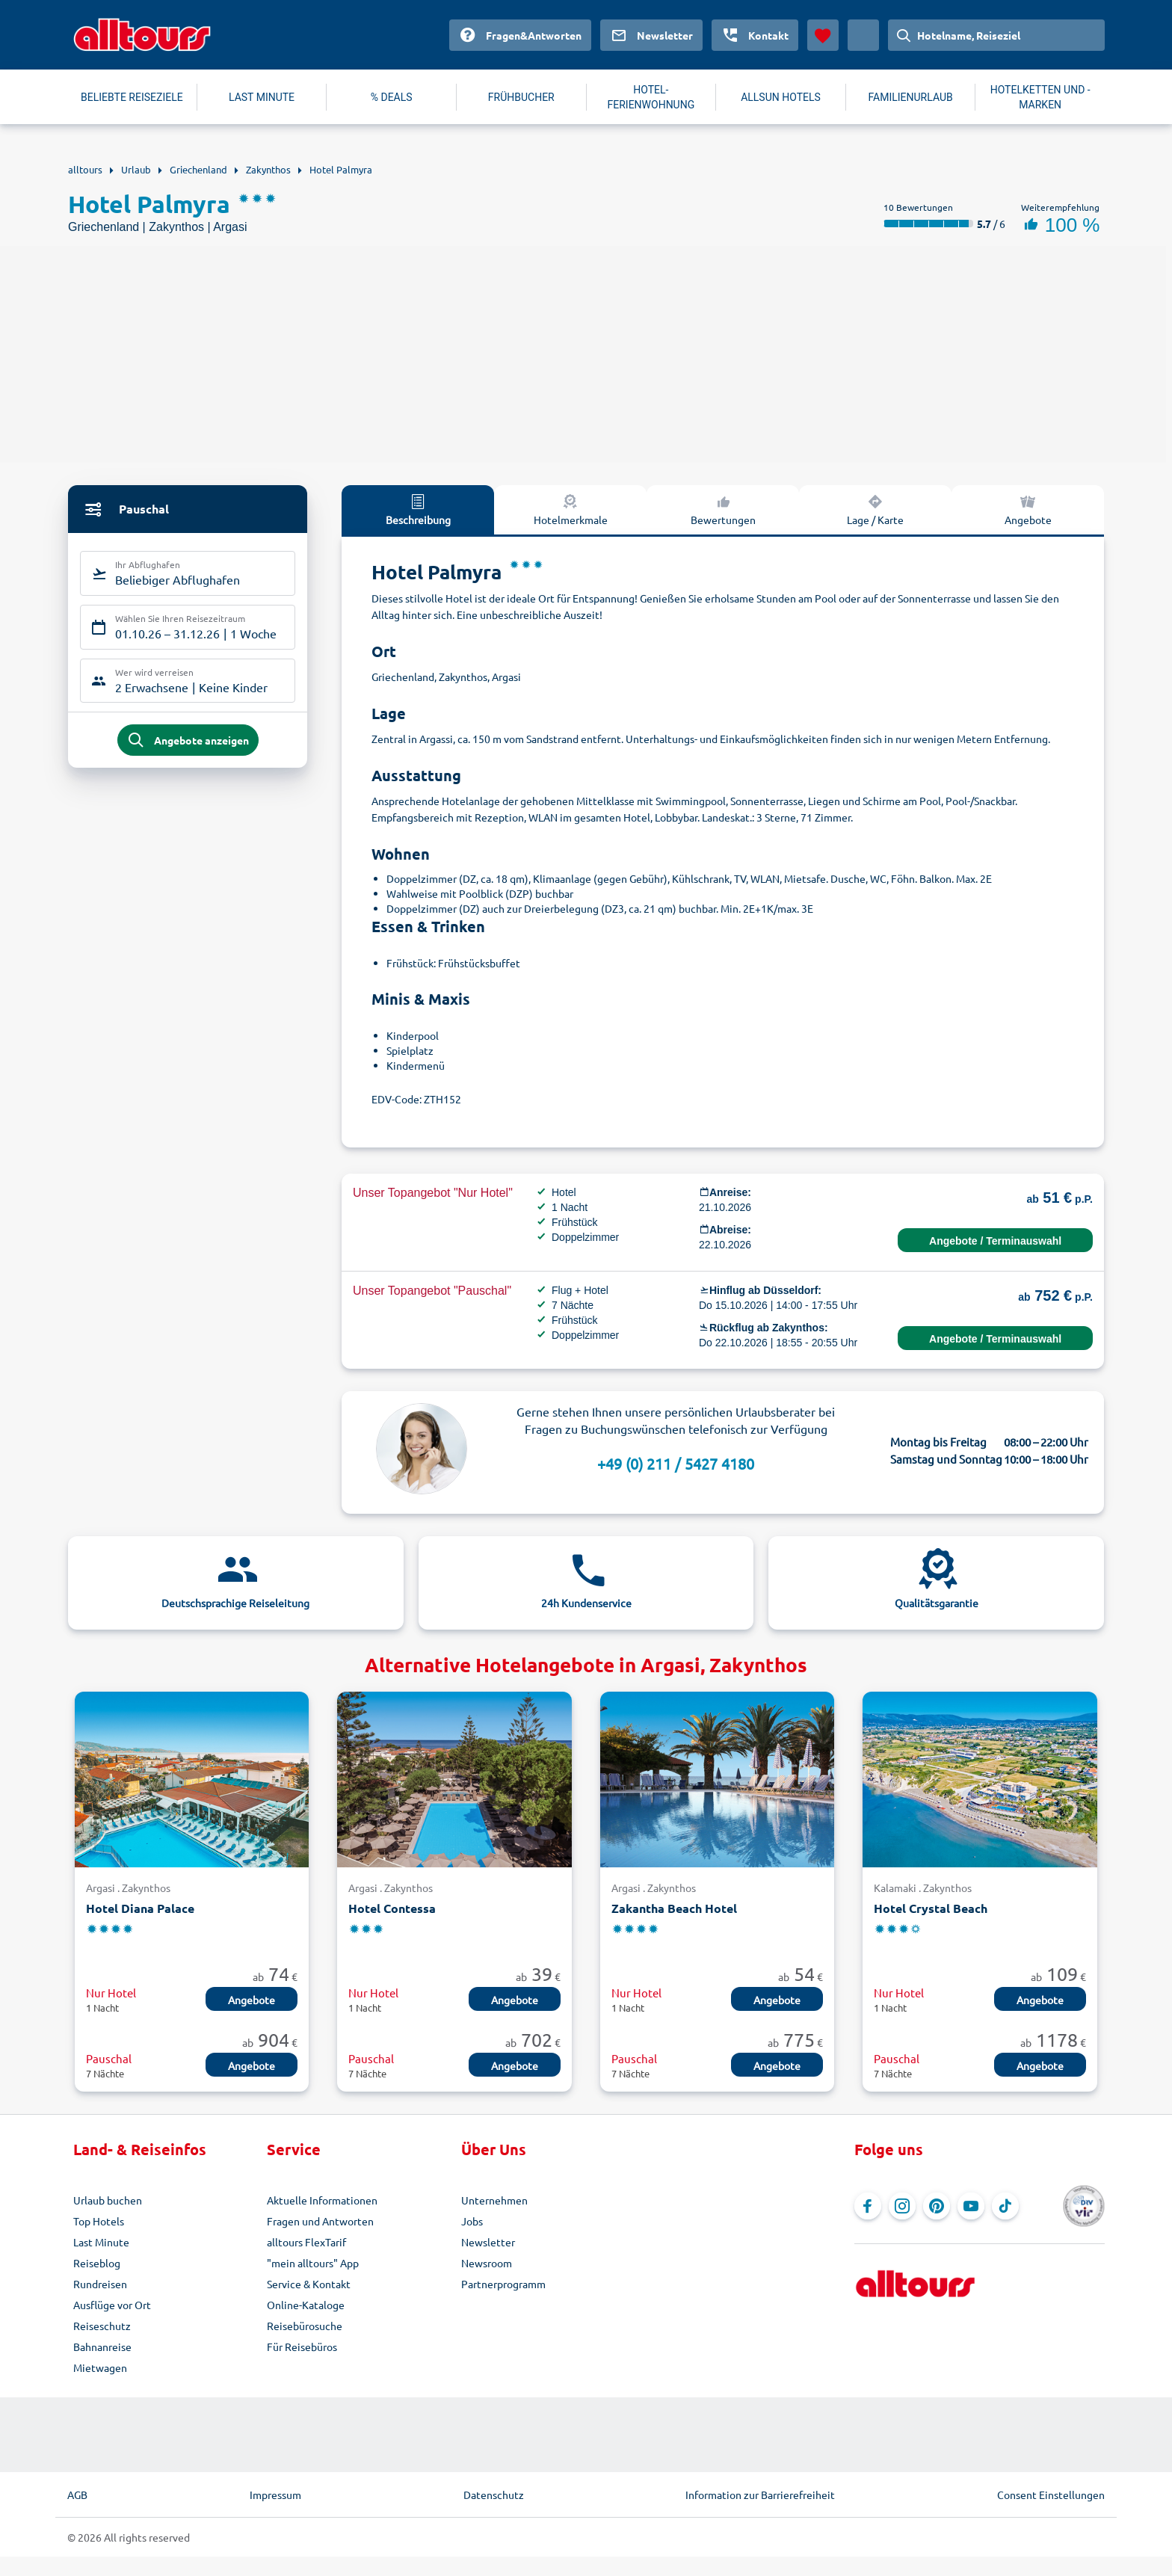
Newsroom (486, 2263)
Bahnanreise (102, 2346)
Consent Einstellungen (1051, 2494)
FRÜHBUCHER (521, 97)
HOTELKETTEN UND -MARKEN (1040, 97)
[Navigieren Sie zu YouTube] (970, 2206)
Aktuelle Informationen (322, 2200)
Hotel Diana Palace (140, 1908)
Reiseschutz (102, 2325)
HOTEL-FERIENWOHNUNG (651, 97)
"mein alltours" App (313, 2263)
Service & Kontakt (309, 2283)
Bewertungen (723, 509)
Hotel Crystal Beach (930, 1908)
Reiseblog (96, 2263)
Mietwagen (100, 2367)
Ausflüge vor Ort (112, 2304)
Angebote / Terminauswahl (995, 1241)
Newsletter (488, 2242)
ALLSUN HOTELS (781, 97)
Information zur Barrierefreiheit (760, 2494)
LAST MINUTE (261, 97)
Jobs (472, 2221)
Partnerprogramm (503, 2283)
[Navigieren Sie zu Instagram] (902, 2206)
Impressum (275, 2494)
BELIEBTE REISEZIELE (132, 97)
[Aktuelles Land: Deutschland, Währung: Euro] (863, 35)
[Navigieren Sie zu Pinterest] (936, 2206)
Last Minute (101, 2242)
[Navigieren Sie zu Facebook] (867, 2206)
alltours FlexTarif (306, 2242)
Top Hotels (98, 2221)
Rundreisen (100, 2283)
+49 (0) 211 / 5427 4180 (675, 1463)
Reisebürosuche (304, 2325)
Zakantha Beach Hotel (674, 1908)
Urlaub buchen (107, 2200)
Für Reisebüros (302, 2346)
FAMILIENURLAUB (910, 97)
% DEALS (392, 97)
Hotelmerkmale (571, 509)
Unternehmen (494, 2200)
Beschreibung (418, 509)
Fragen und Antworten (320, 2221)
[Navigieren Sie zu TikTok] (1005, 2206)
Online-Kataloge (306, 2304)
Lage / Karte (875, 509)
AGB (77, 2494)
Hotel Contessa (392, 1908)
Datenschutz (493, 2494)
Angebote (1028, 509)
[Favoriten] (823, 35)
